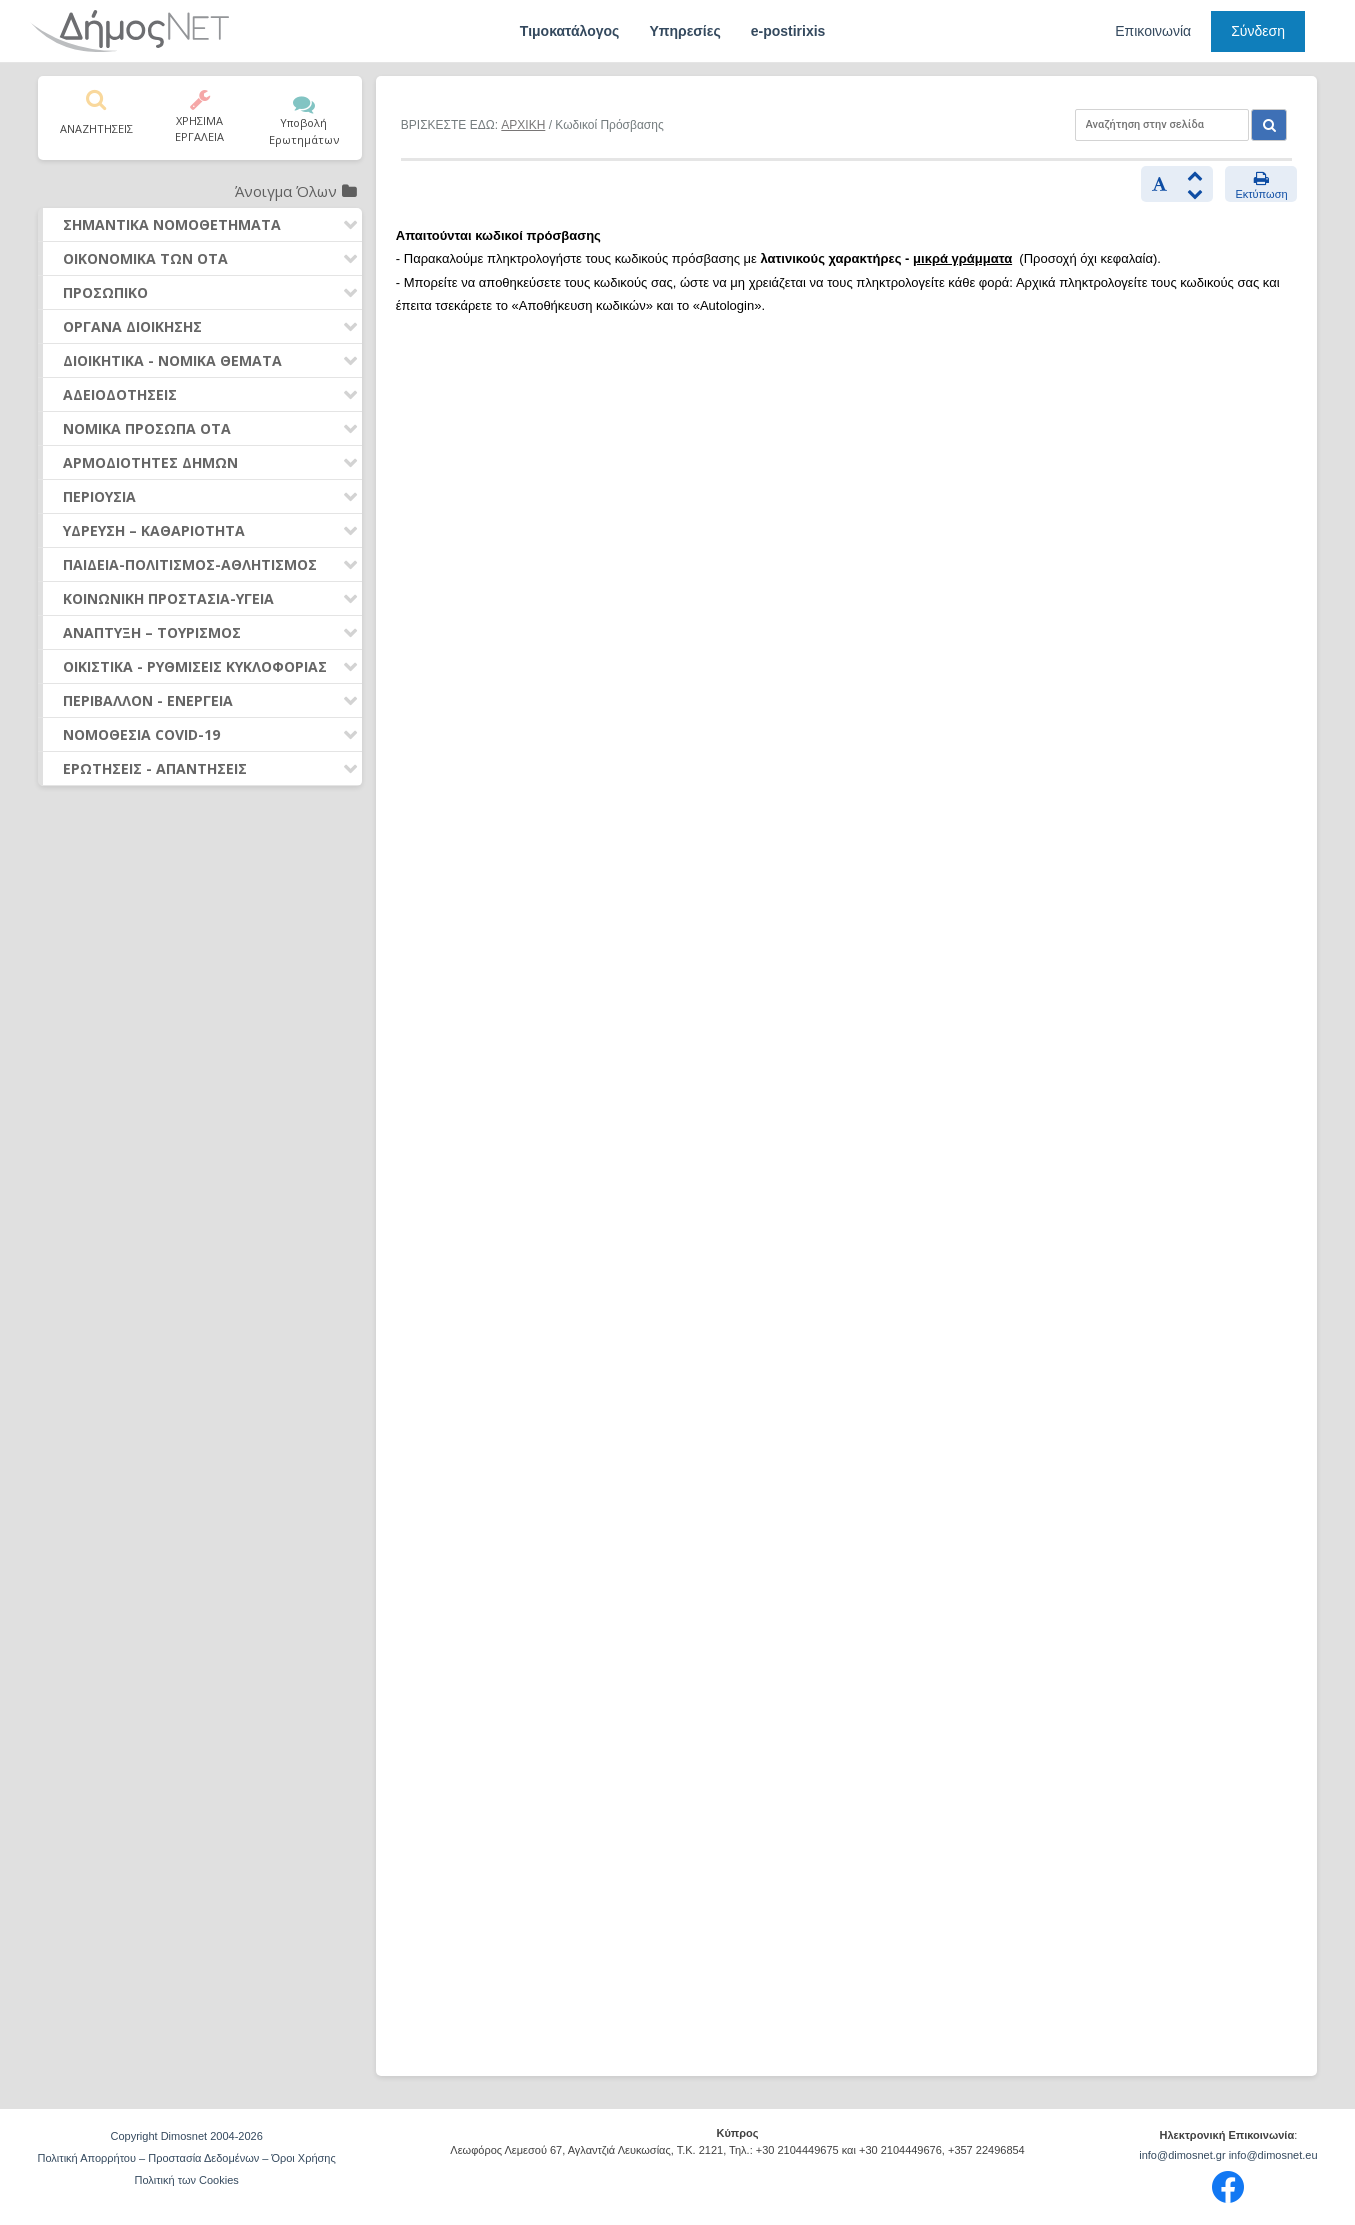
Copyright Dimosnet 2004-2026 (187, 2136)
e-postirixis (788, 31)
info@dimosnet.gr (1182, 2155)
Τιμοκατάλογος (570, 31)
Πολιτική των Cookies (186, 2180)
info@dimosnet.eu (1273, 2155)
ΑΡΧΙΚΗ (523, 125)
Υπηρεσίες (684, 31)
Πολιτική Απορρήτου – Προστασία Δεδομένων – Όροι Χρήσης (187, 2158)
